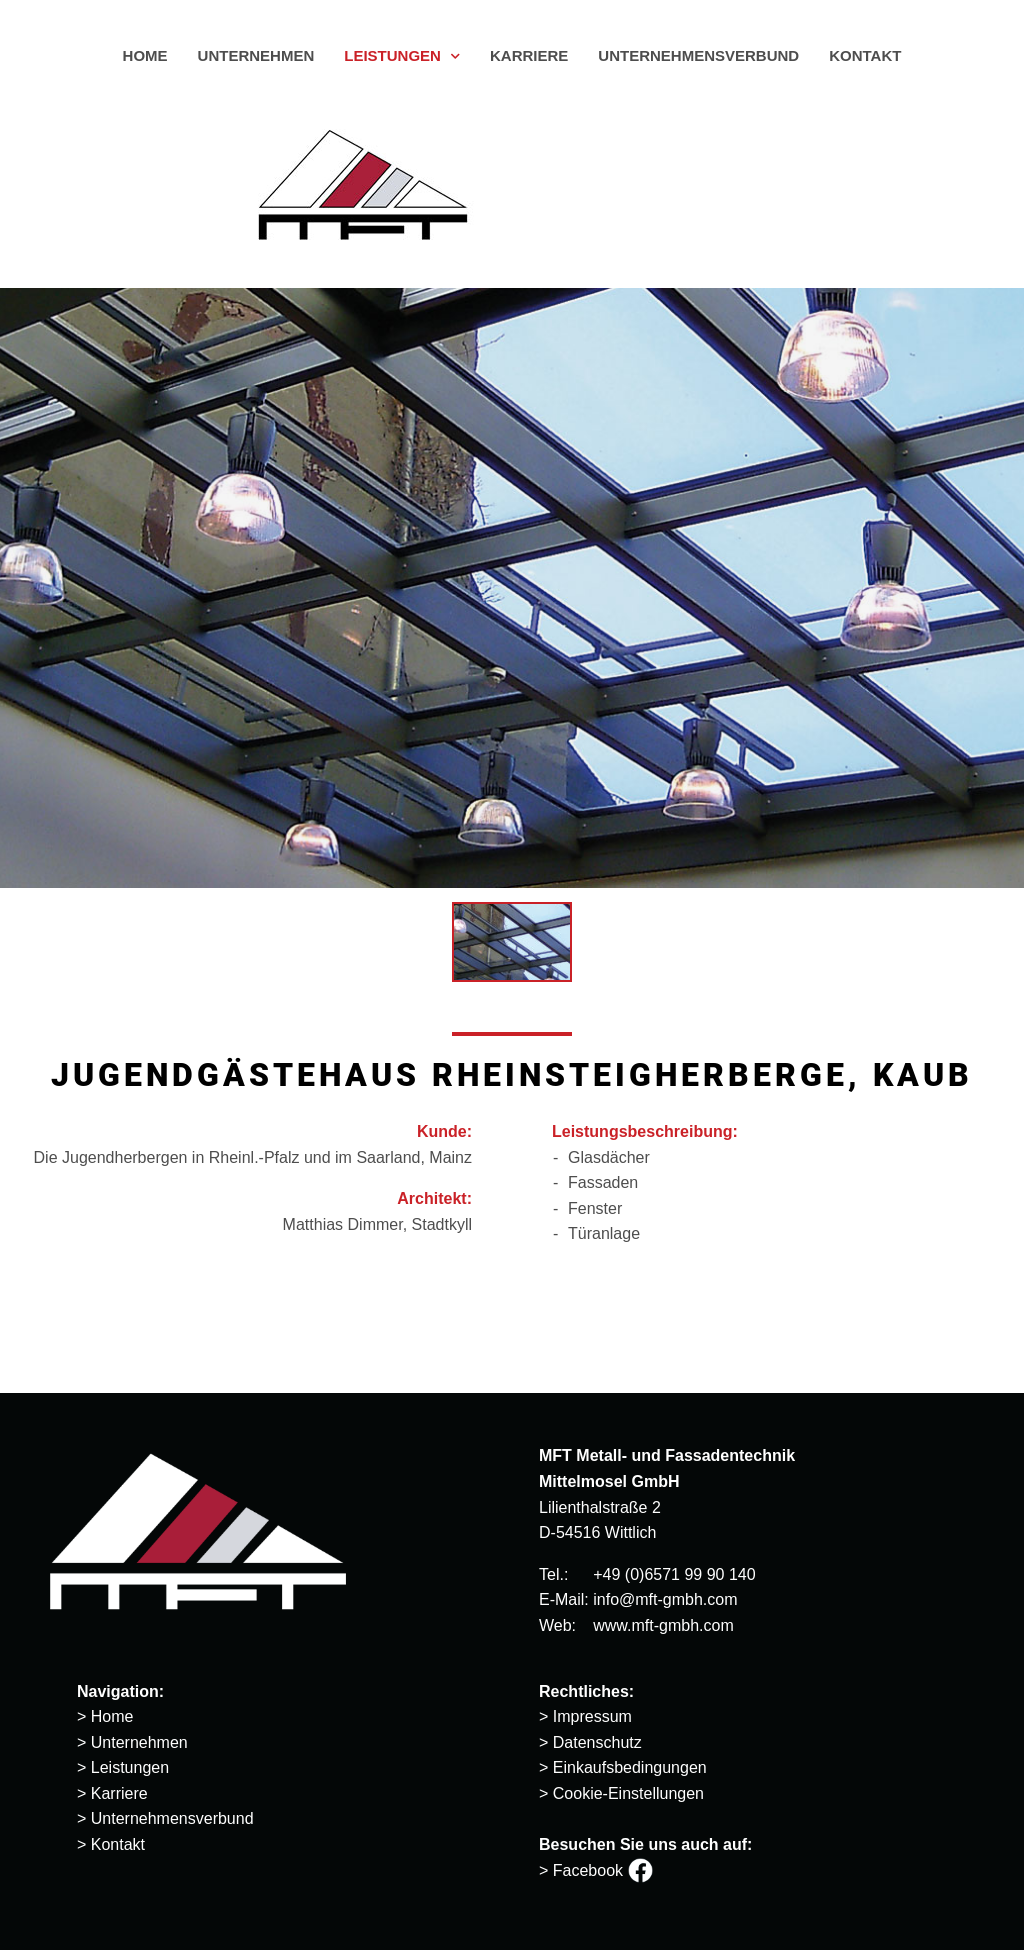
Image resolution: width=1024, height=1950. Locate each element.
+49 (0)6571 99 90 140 (674, 1574)
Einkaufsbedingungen (630, 1767)
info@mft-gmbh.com (665, 1599)
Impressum (592, 1716)
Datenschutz (597, 1742)
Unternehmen (139, 1742)
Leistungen (130, 1767)
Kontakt (118, 1844)
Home (112, 1716)
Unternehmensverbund (172, 1818)
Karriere (119, 1793)
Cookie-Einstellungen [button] (628, 1793)
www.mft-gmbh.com (663, 1625)
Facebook (603, 1870)
